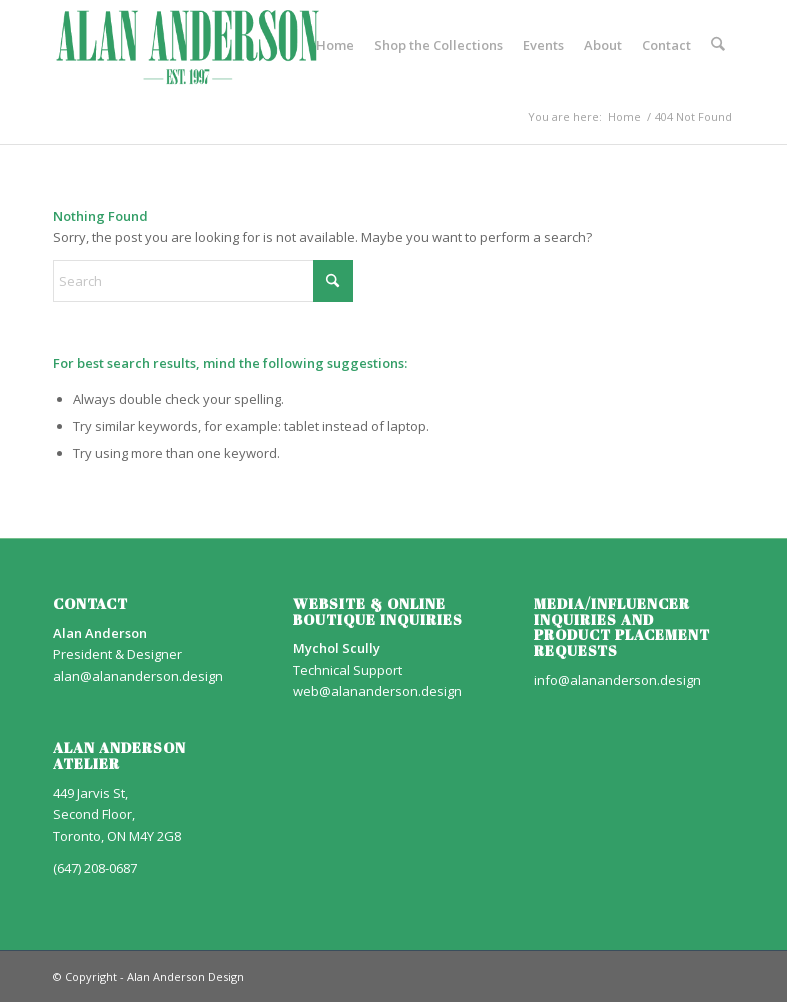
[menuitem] (335, 45)
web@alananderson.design (377, 691)
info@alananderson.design (617, 680)
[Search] (717, 45)
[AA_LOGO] (188, 45)
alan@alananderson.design (138, 676)
